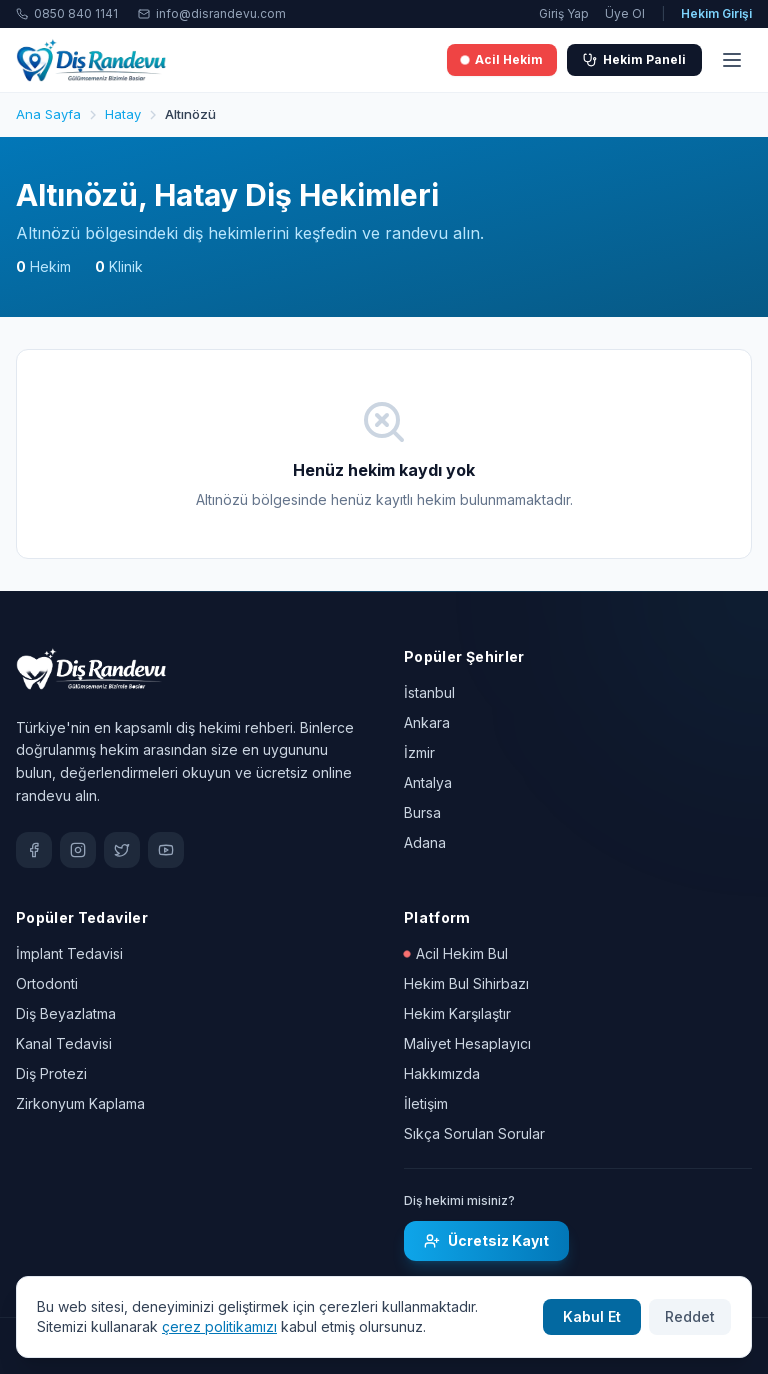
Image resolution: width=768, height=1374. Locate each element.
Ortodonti (47, 983)
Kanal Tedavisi (64, 1043)
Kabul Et (592, 1316)
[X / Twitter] (122, 850)
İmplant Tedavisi (69, 953)
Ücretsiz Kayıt (486, 1240)
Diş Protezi (51, 1073)
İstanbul (429, 692)
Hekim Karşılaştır (457, 1013)
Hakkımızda (442, 1073)
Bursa (422, 812)
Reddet (690, 1316)
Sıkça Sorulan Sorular (474, 1133)
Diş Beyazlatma (66, 1013)
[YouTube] (166, 850)
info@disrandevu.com (212, 13)
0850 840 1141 (67, 13)
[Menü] (732, 60)
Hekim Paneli (634, 59)
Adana (425, 842)
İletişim (426, 1103)
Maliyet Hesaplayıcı (467, 1043)
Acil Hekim (502, 59)
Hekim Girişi (716, 13)
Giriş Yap (564, 13)
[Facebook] (34, 850)
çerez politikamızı (219, 1326)
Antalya (428, 782)
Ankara (427, 722)
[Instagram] (78, 850)
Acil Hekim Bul (456, 953)
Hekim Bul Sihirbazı (466, 983)
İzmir (419, 752)
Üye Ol (625, 13)
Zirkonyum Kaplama (80, 1103)
